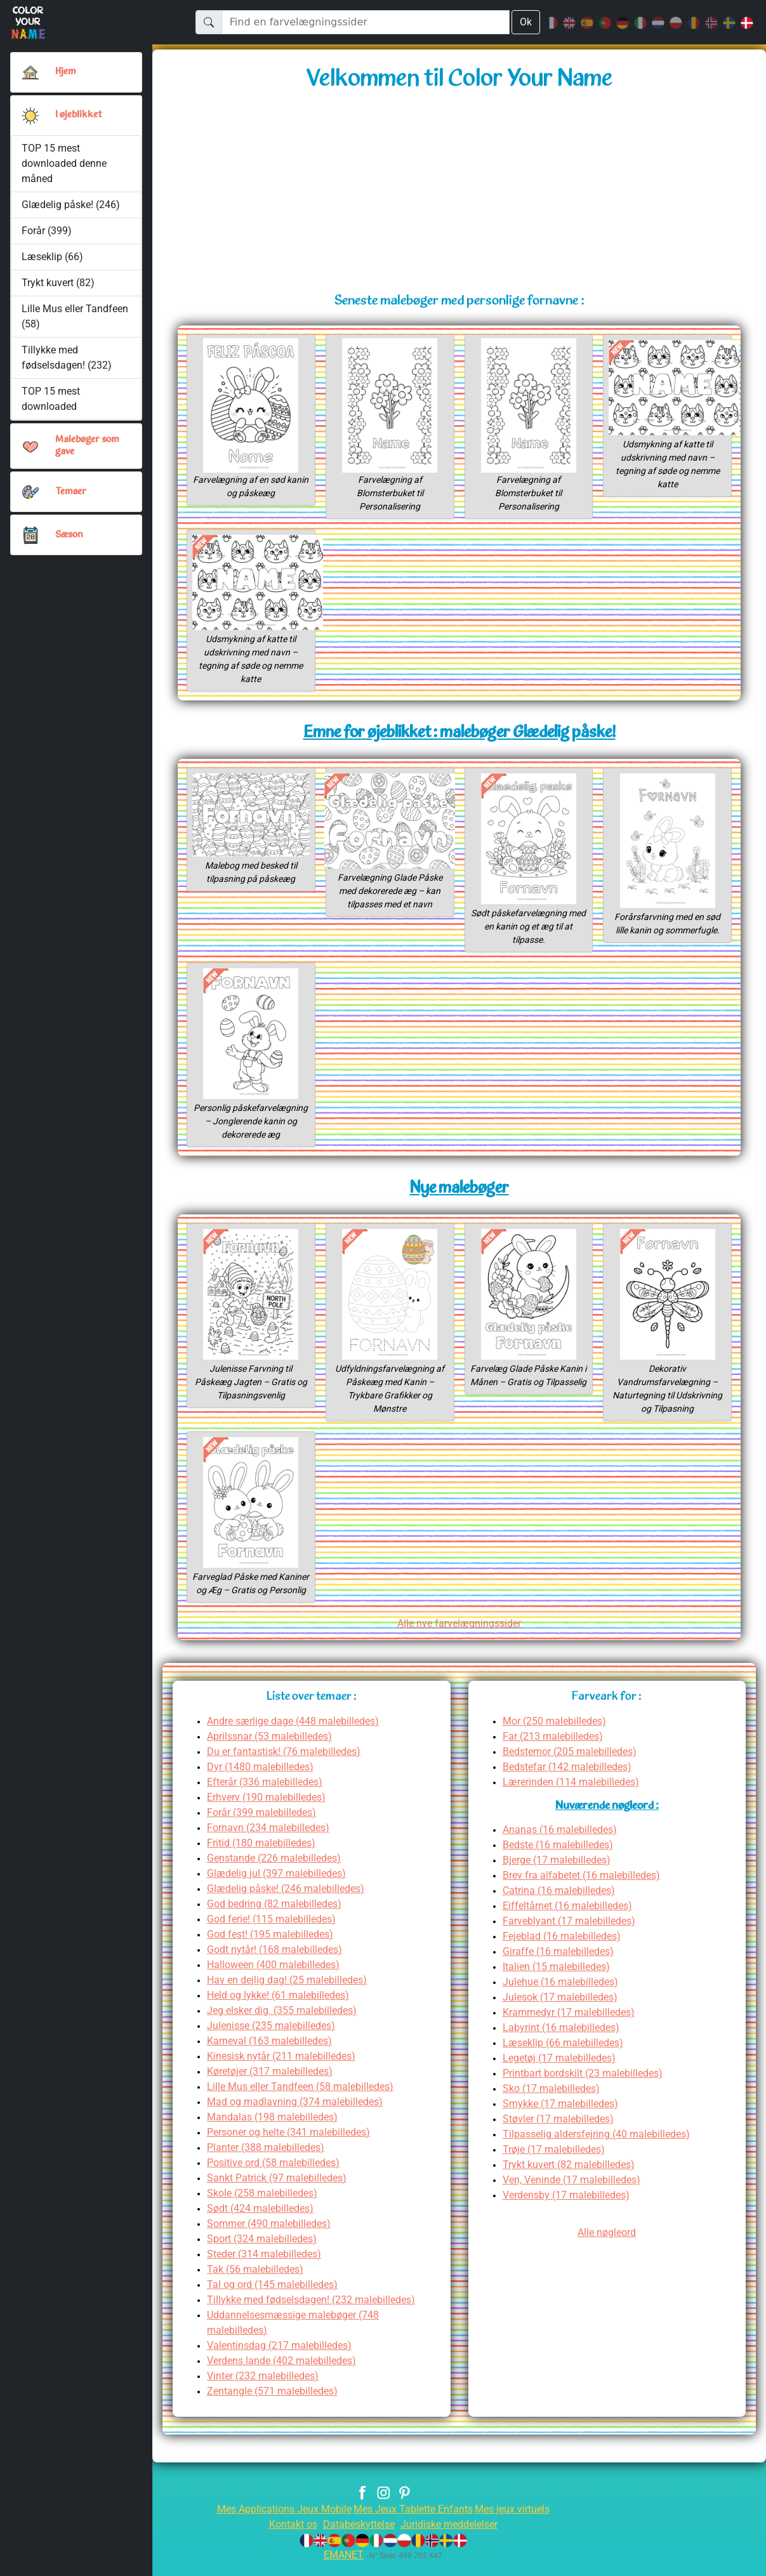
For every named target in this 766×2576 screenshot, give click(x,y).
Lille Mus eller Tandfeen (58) (75, 316)
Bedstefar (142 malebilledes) (571, 1780)
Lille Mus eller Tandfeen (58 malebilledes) (306, 2099)
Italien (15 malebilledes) (560, 1980)
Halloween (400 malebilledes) (277, 1978)
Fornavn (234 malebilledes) (272, 1841)
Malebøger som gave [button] (88, 445)
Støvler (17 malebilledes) (562, 2132)
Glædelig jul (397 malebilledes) (281, 1886)
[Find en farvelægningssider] (365, 22)
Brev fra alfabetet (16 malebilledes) (586, 1888)
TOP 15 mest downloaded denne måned (64, 163)
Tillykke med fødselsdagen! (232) (67, 358)
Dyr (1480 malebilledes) (263, 1780)
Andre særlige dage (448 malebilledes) (299, 1734)
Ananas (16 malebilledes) (563, 1842)
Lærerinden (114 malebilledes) (576, 1795)
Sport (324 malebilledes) (265, 2252)
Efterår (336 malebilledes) (268, 1795)
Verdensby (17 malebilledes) (570, 2208)
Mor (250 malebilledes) (557, 1734)
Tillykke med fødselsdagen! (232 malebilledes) (318, 2313)
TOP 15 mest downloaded (51, 399)
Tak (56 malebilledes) (257, 2282)
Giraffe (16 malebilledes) (561, 1964)
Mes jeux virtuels (521, 2522)
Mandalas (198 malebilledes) (275, 2130)
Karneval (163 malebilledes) (273, 2054)
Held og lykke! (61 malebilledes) (283, 2008)
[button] (30, 115)
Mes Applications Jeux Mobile (276, 2522)
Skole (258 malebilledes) (265, 2206)
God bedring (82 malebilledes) (279, 1917)
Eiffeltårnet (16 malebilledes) (571, 1919)
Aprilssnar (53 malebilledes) (274, 1749)
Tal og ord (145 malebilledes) (276, 2297)
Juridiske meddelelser (455, 2537)
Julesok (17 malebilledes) (564, 2010)
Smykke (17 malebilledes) (564, 2117)
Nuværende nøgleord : (607, 1820)
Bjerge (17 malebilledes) (561, 1873)
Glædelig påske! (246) (71, 204)
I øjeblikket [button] (79, 115)
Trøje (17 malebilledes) (557, 2162)
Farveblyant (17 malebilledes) (573, 1934)
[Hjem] (30, 72)
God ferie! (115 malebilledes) (276, 1932)
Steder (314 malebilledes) (268, 2267)
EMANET (342, 2568)
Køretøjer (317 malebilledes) (274, 2084)
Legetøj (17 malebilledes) (563, 2071)
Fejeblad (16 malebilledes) (565, 1949)
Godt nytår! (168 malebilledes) (279, 1962)
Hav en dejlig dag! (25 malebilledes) (292, 1993)
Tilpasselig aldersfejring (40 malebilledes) (603, 2147)
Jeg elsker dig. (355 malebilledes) (287, 2023)
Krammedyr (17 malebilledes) (573, 2025)
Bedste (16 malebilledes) (562, 1858)
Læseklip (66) (52, 256)
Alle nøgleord (606, 2245)
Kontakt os (284, 2537)
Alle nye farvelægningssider (459, 1636)
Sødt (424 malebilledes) (263, 2221)
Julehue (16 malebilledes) (564, 1995)
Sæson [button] (69, 535)
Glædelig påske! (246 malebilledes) (291, 1901)
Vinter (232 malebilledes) (266, 2389)
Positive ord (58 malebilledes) (278, 2176)
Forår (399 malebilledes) (265, 1825)
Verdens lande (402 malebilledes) (286, 2374)
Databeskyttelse (356, 2537)
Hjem (66, 71)
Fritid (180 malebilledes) (264, 1856)
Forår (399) (47, 230)
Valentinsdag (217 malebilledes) (283, 2358)
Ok (525, 21)
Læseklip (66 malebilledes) (567, 2056)
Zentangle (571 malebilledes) (276, 2404)
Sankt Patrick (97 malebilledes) (281, 2191)
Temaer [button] (71, 491)
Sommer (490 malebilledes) (272, 2236)
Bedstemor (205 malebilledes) (574, 1764)
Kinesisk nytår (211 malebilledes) (287, 2069)
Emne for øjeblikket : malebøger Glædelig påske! (459, 733)
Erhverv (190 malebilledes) (271, 1810)
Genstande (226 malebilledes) (278, 1871)
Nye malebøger (459, 1189)
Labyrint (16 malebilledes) (565, 2040)
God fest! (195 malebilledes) (274, 1947)
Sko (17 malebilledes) (554, 2101)
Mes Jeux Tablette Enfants (414, 2522)
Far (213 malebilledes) (556, 1749)
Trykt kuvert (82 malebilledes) (574, 2177)
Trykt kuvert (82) (58, 282)
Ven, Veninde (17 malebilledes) (576, 2193)
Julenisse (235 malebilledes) (275, 2039)
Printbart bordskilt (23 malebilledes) (589, 2086)
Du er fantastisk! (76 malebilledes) (289, 1764)
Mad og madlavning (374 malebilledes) (299, 2115)
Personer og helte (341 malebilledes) (295, 2145)
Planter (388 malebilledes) (269, 2160)
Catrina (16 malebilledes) (563, 1903)
